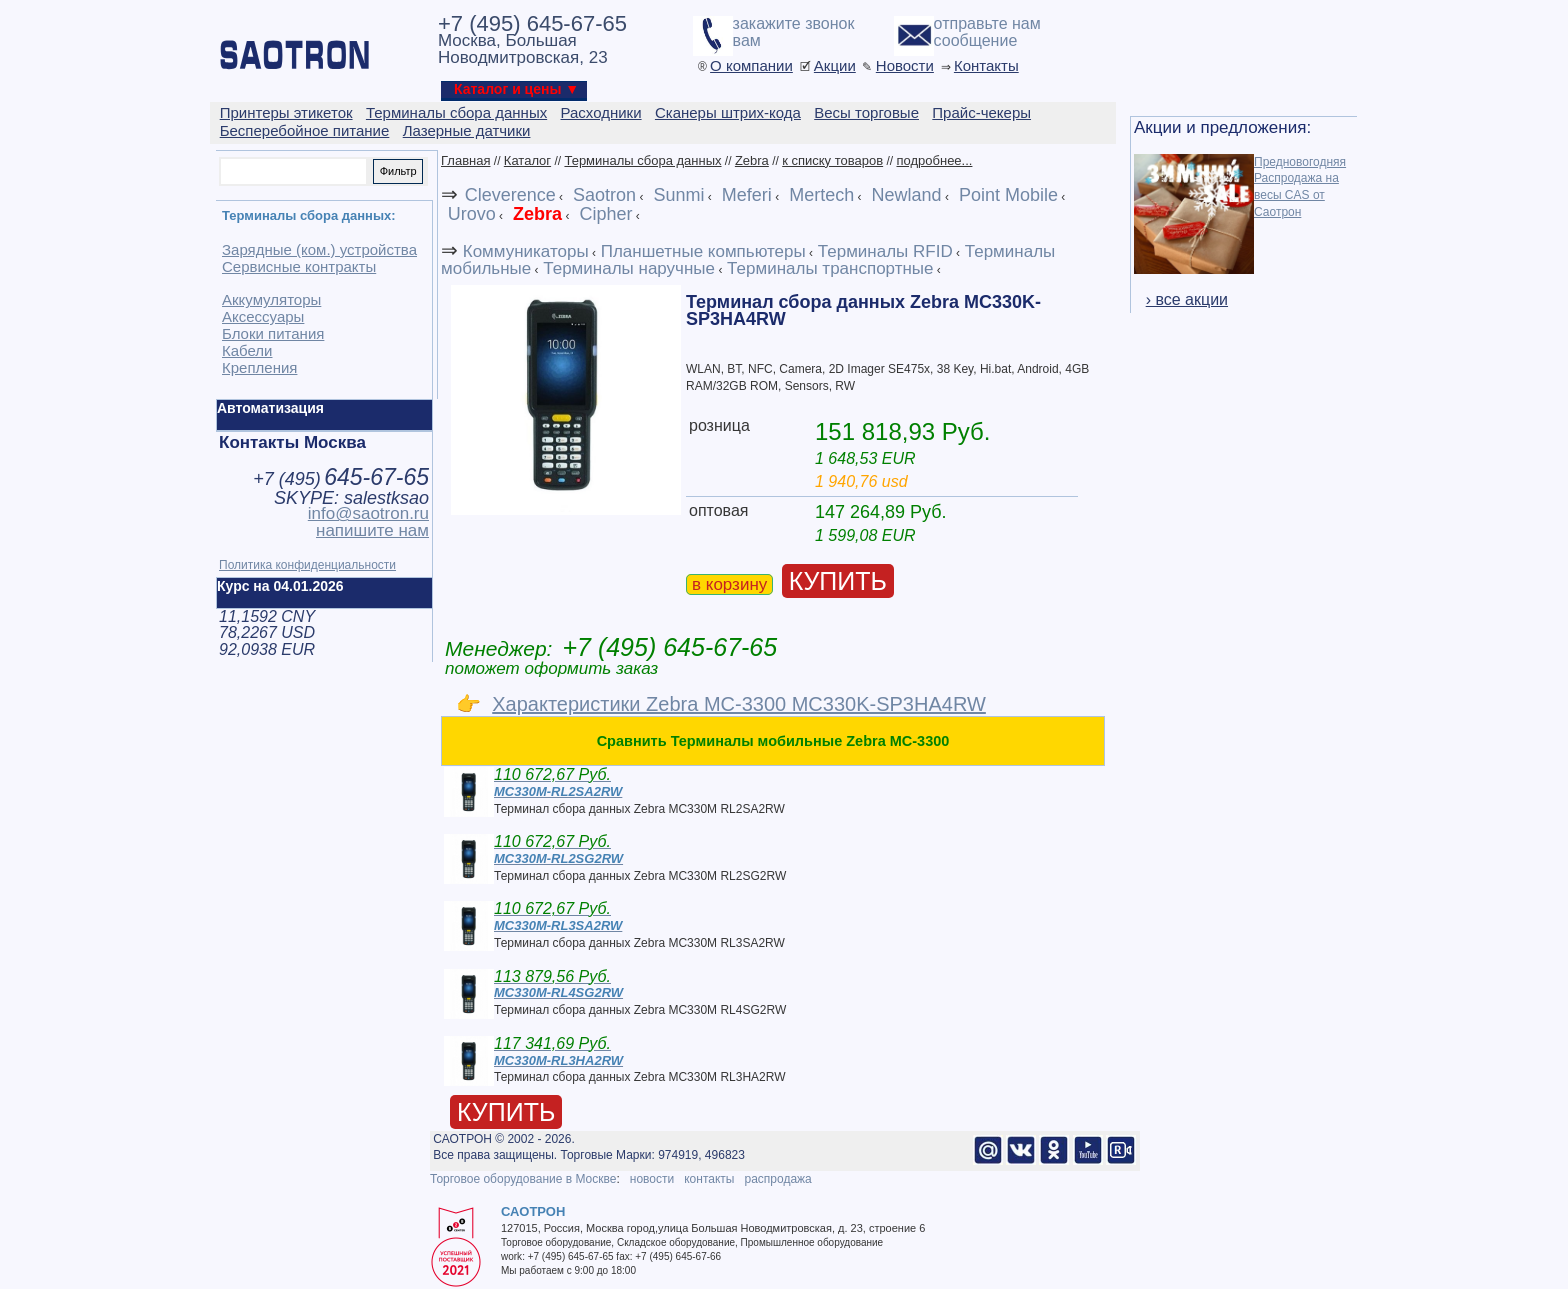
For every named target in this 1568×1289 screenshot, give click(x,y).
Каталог (527, 160)
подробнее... (934, 160)
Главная (465, 160)
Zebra (752, 160)
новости (652, 1179)
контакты (709, 1179)
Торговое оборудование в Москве (523, 1179)
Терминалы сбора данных (642, 160)
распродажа (777, 1179)
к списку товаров (832, 160)
